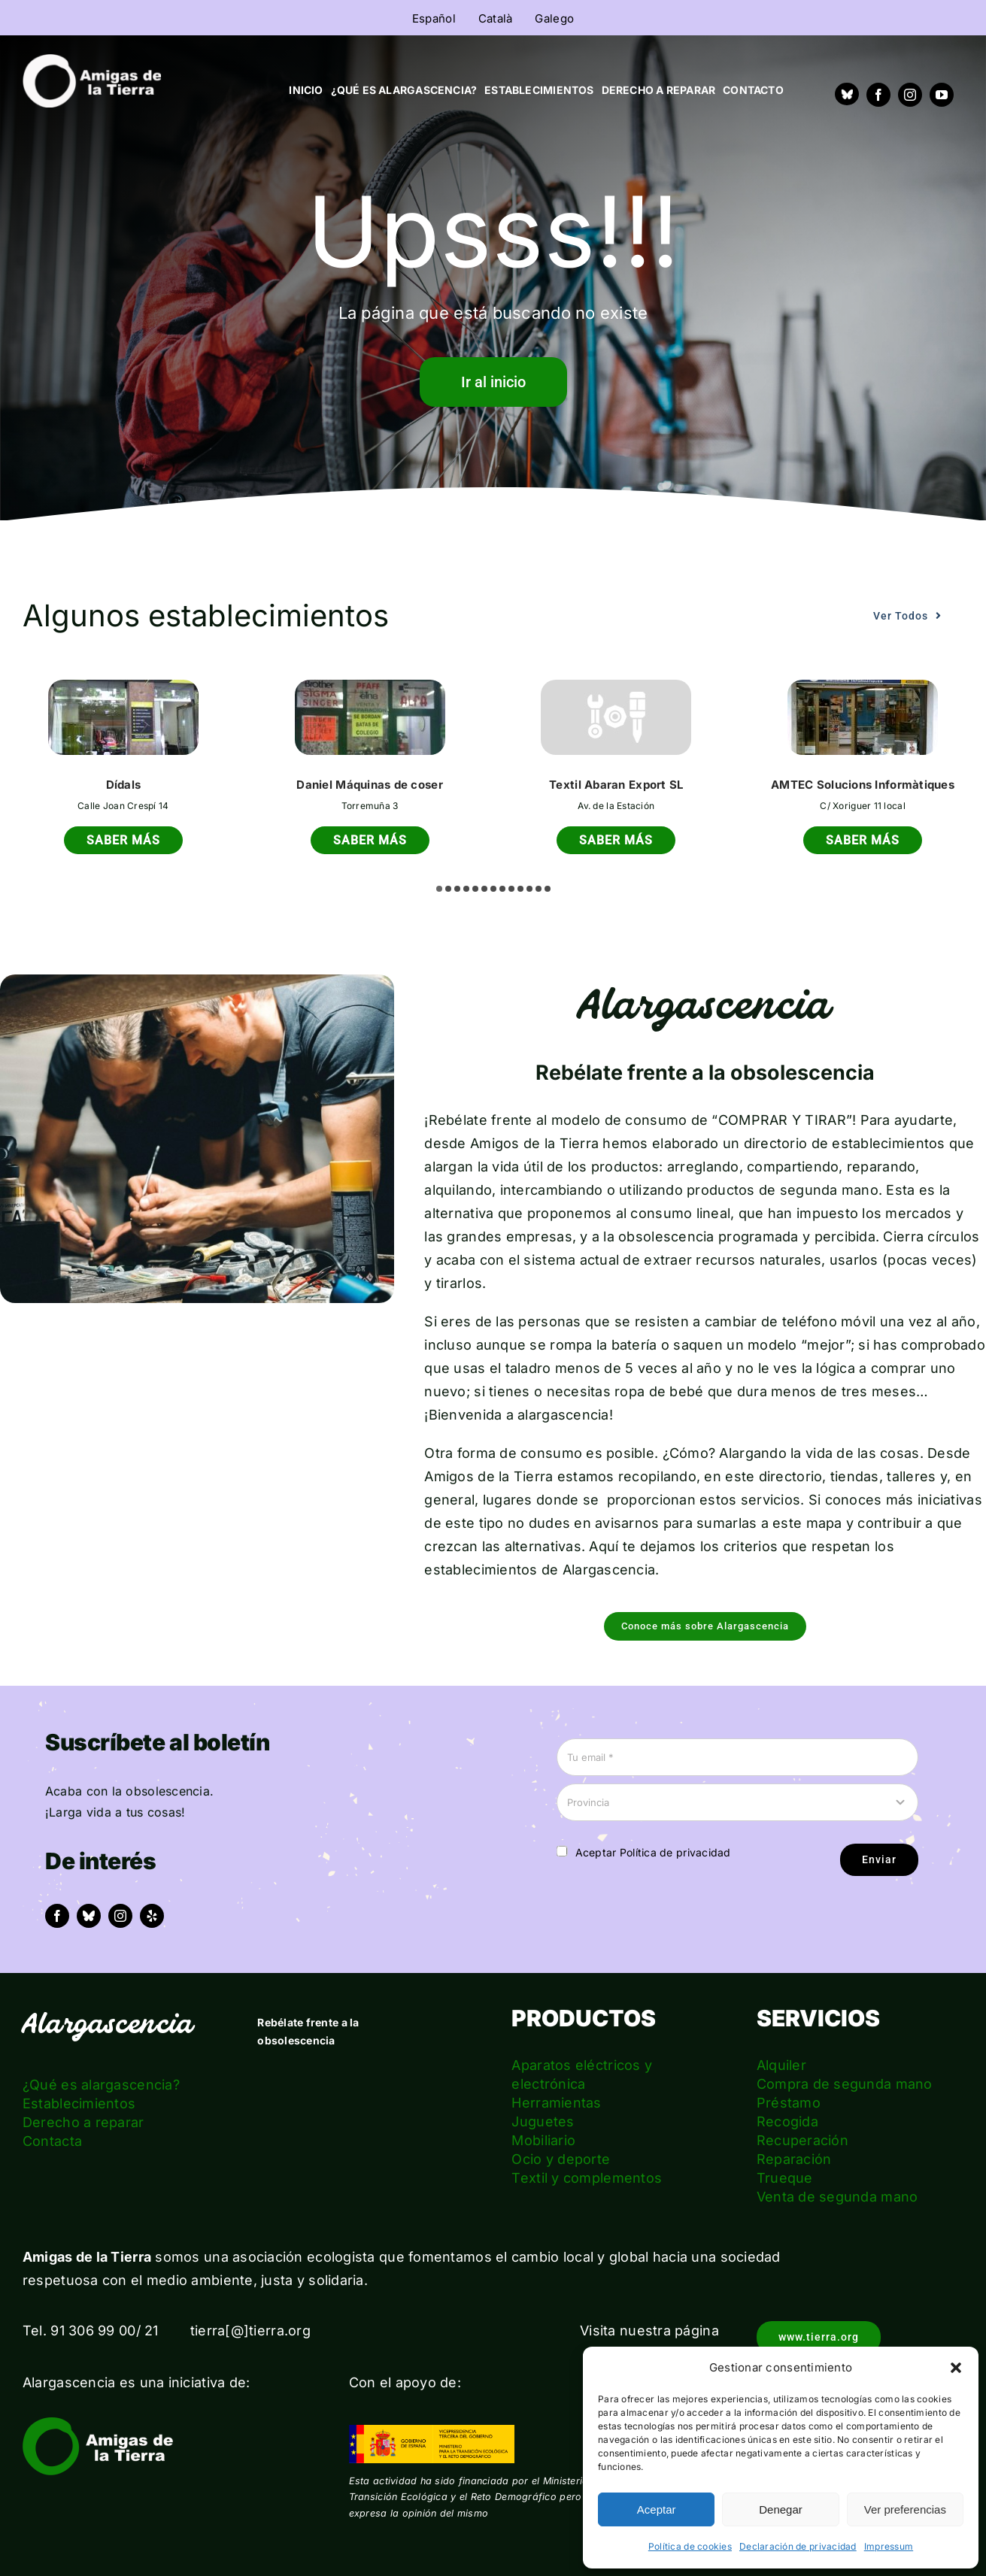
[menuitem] (434, 18)
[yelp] (152, 1916)
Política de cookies (690, 2546)
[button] (955, 2367)
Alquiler (781, 2065)
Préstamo (789, 2103)
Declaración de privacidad (798, 2546)
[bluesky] (89, 1916)
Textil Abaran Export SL (616, 784)
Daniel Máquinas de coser (369, 784)
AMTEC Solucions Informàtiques (862, 784)
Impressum (888, 2546)
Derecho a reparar (83, 2122)
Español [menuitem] (434, 18)
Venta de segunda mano (837, 2197)
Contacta (52, 2141)
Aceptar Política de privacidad (653, 1852)
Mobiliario (543, 2140)
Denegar (780, 2509)
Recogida (787, 2121)
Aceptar (656, 2509)
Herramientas (556, 2103)
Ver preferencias (905, 2509)
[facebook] (878, 95)
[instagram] (910, 95)
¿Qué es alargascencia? (101, 2085)
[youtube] (942, 95)
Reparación (794, 2159)
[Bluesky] (847, 94)
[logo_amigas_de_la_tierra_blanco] (92, 60)
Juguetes (542, 2121)
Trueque (785, 2178)
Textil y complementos (586, 2178)
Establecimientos (79, 2103)
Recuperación (802, 2140)
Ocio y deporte (560, 2159)
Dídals (123, 784)
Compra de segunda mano (845, 2084)
